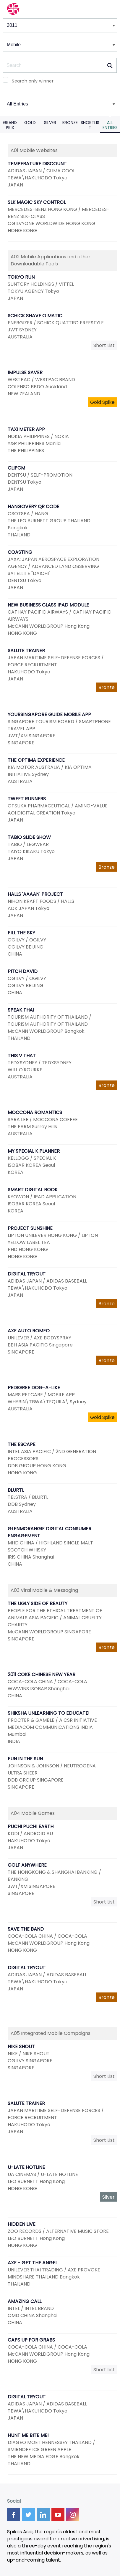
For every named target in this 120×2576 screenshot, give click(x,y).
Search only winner (32, 81)
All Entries (110, 125)
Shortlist (90, 125)
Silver (50, 122)
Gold (30, 122)
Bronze (70, 122)
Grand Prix (10, 125)
